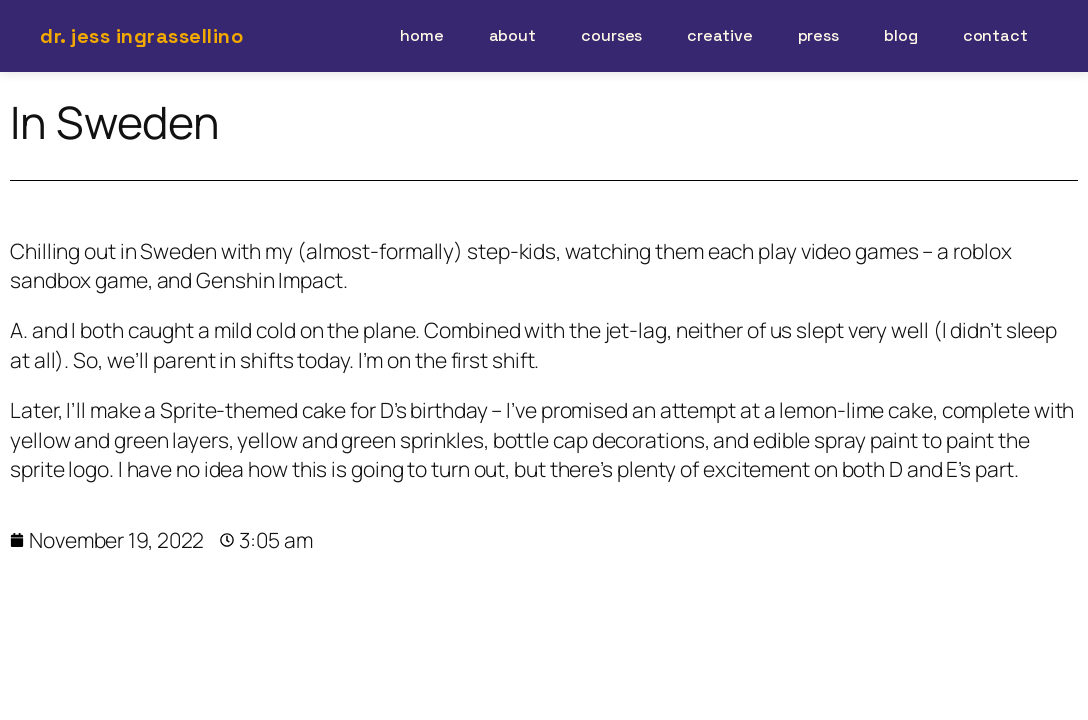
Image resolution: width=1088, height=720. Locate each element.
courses (611, 35)
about (513, 35)
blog (901, 35)
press (819, 35)
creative (719, 35)
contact (995, 35)
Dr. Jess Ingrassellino (141, 36)
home (422, 35)
